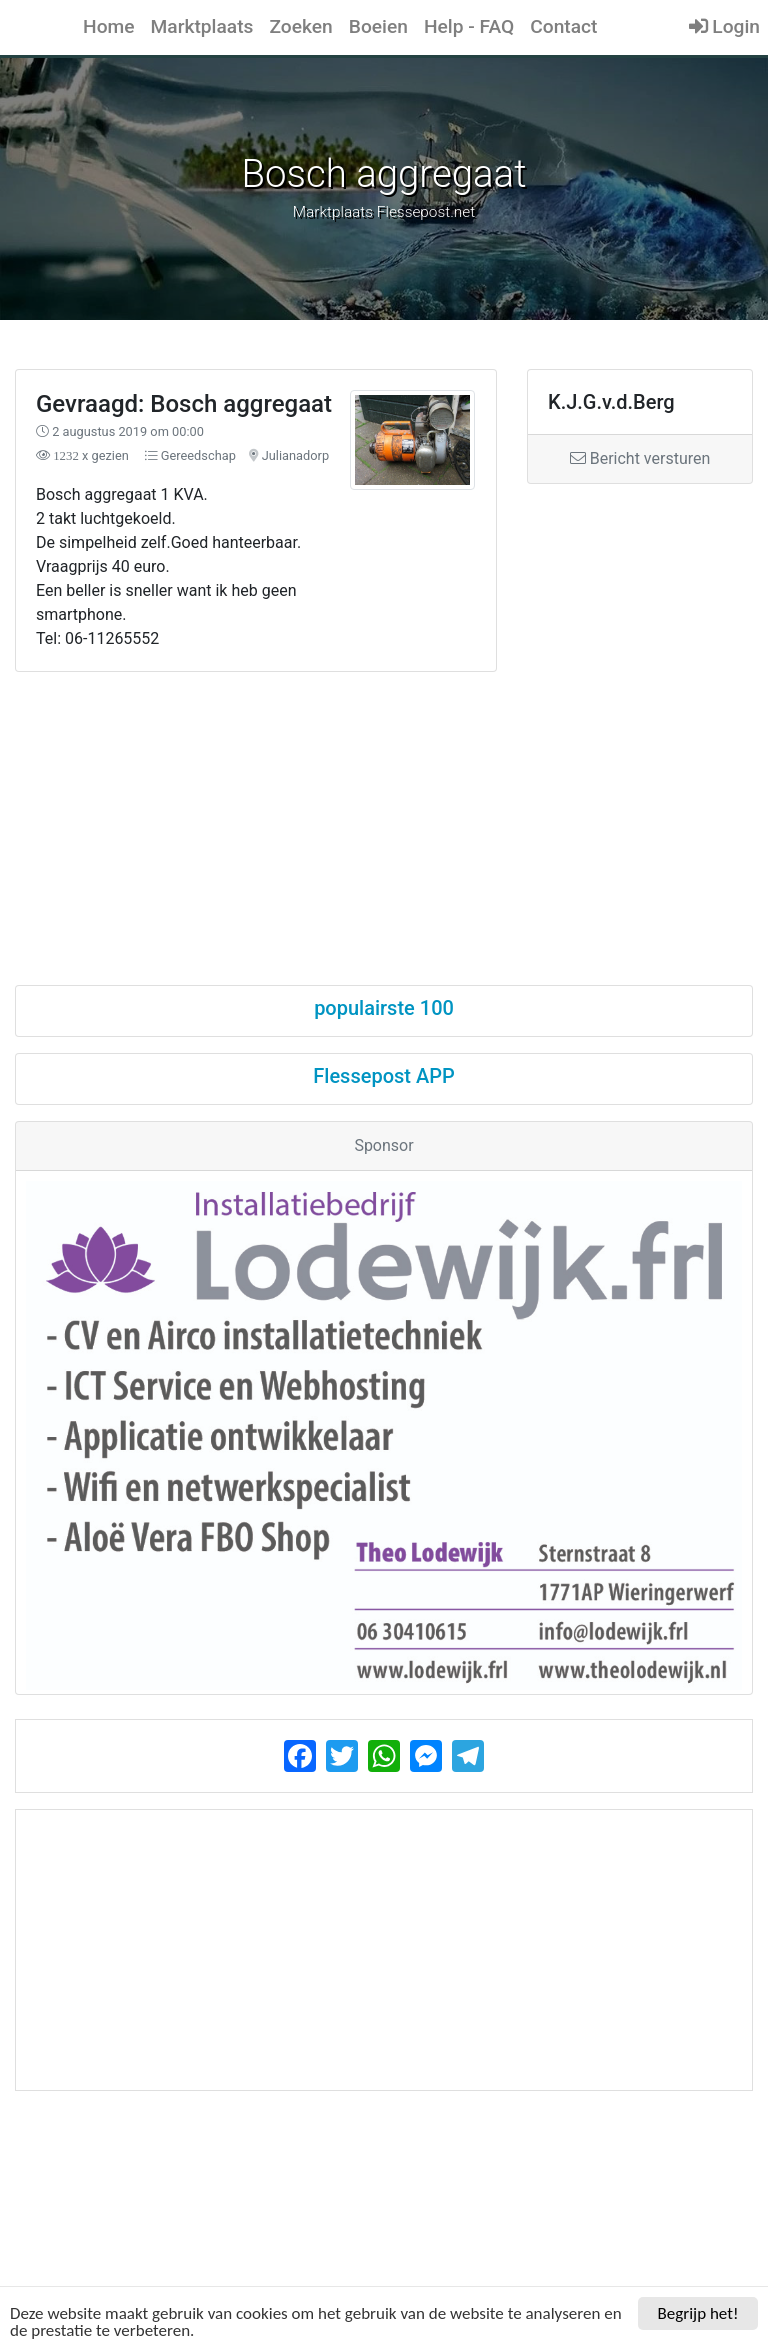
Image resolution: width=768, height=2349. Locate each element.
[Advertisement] (384, 810)
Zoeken (300, 26)
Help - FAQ (469, 26)
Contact (563, 26)
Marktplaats (202, 26)
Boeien (378, 26)
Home (109, 26)
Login (724, 26)
